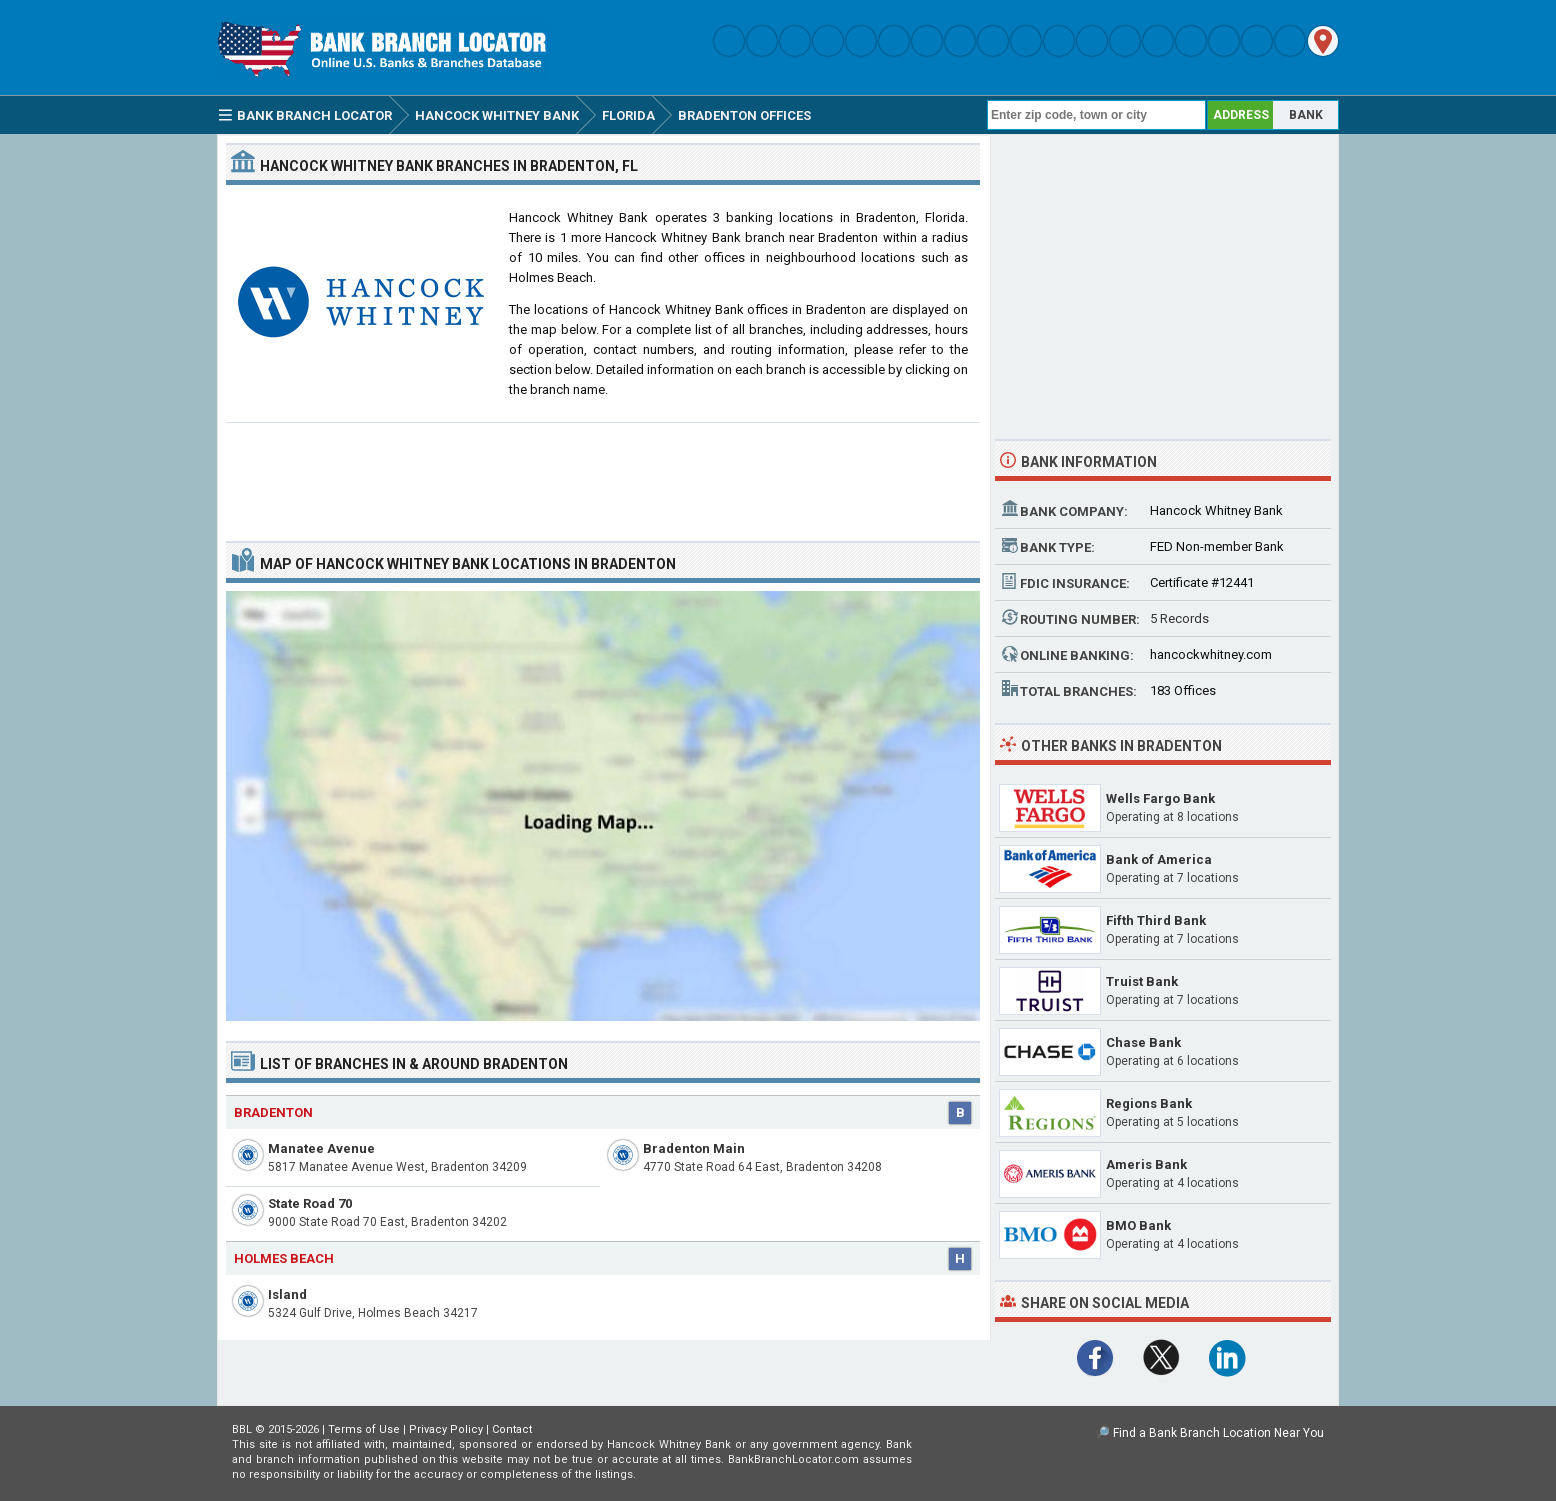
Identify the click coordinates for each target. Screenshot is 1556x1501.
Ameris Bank (1146, 1164)
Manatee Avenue (321, 1148)
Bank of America (1159, 859)
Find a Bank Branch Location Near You (1218, 1433)
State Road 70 (310, 1203)
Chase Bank (1143, 1042)
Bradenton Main (694, 1148)
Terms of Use (364, 1429)
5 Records (1179, 618)
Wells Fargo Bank (1160, 798)
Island (287, 1294)
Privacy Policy (446, 1429)
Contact (512, 1429)
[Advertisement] (603, 474)
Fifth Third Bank (1156, 920)
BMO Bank (1138, 1225)
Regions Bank (1149, 1103)
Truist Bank (1142, 981)
